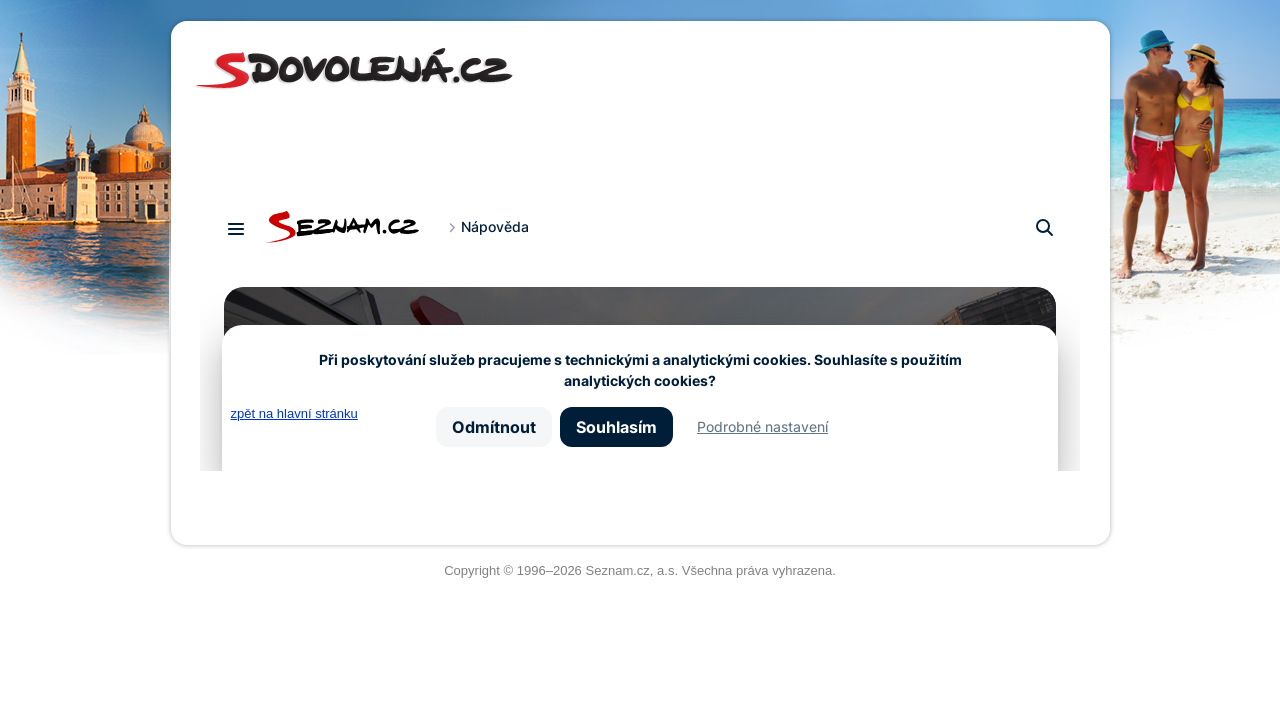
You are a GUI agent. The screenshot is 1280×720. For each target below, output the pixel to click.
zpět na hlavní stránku (294, 413)
